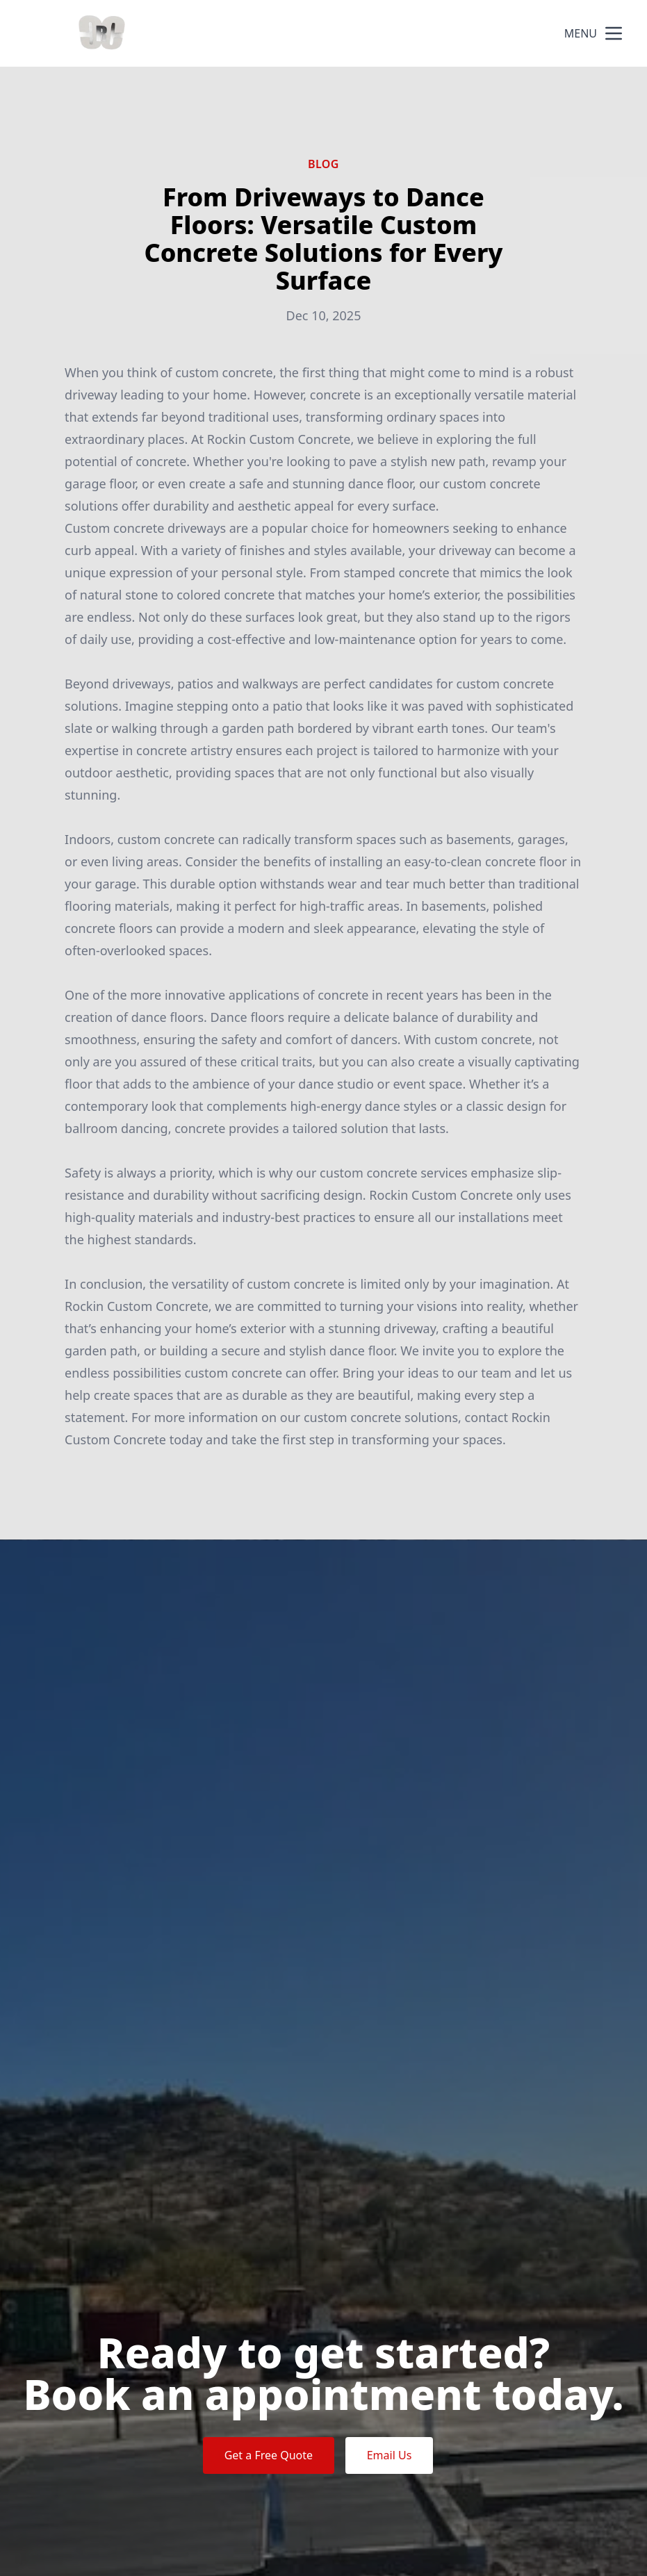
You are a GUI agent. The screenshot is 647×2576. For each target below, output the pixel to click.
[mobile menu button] (613, 33)
